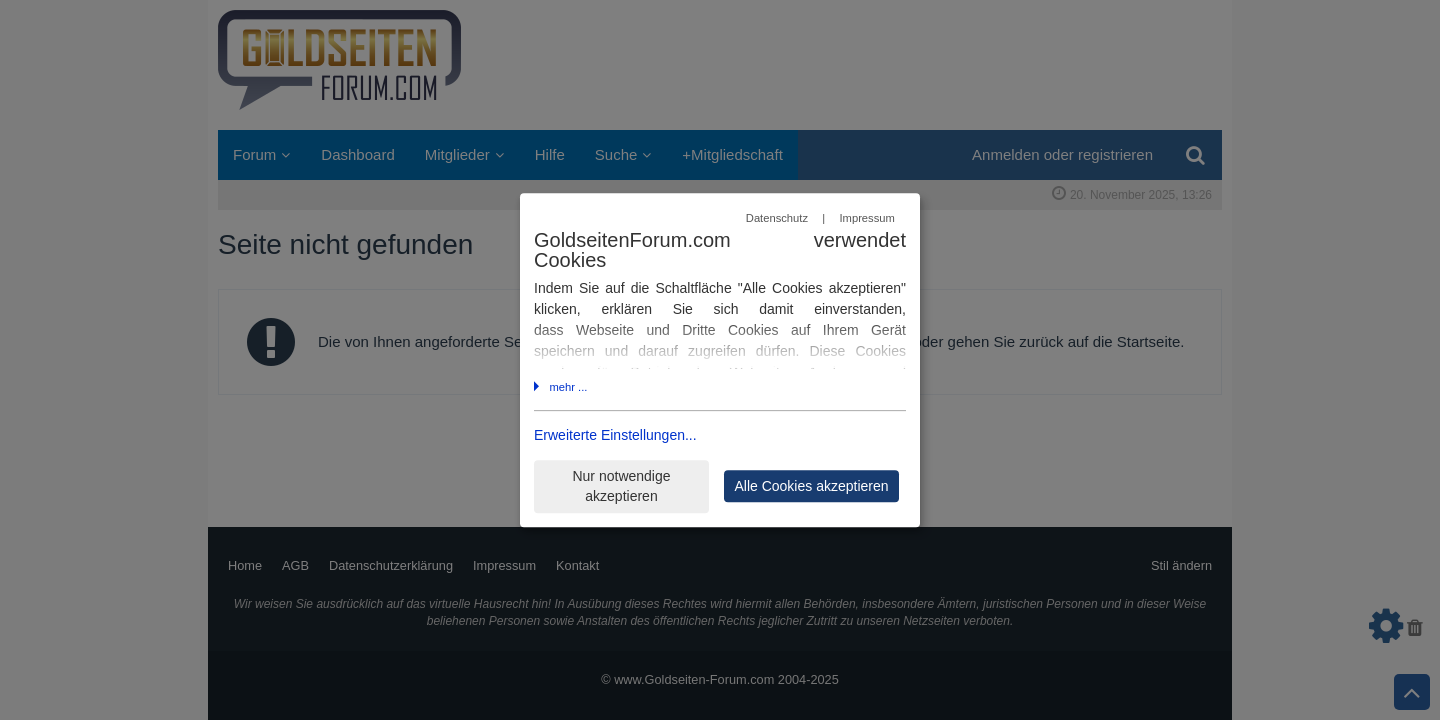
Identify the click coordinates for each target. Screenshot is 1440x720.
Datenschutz (777, 218)
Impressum (866, 218)
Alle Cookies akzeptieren (811, 486)
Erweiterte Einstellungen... (615, 436)
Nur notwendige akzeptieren (621, 486)
